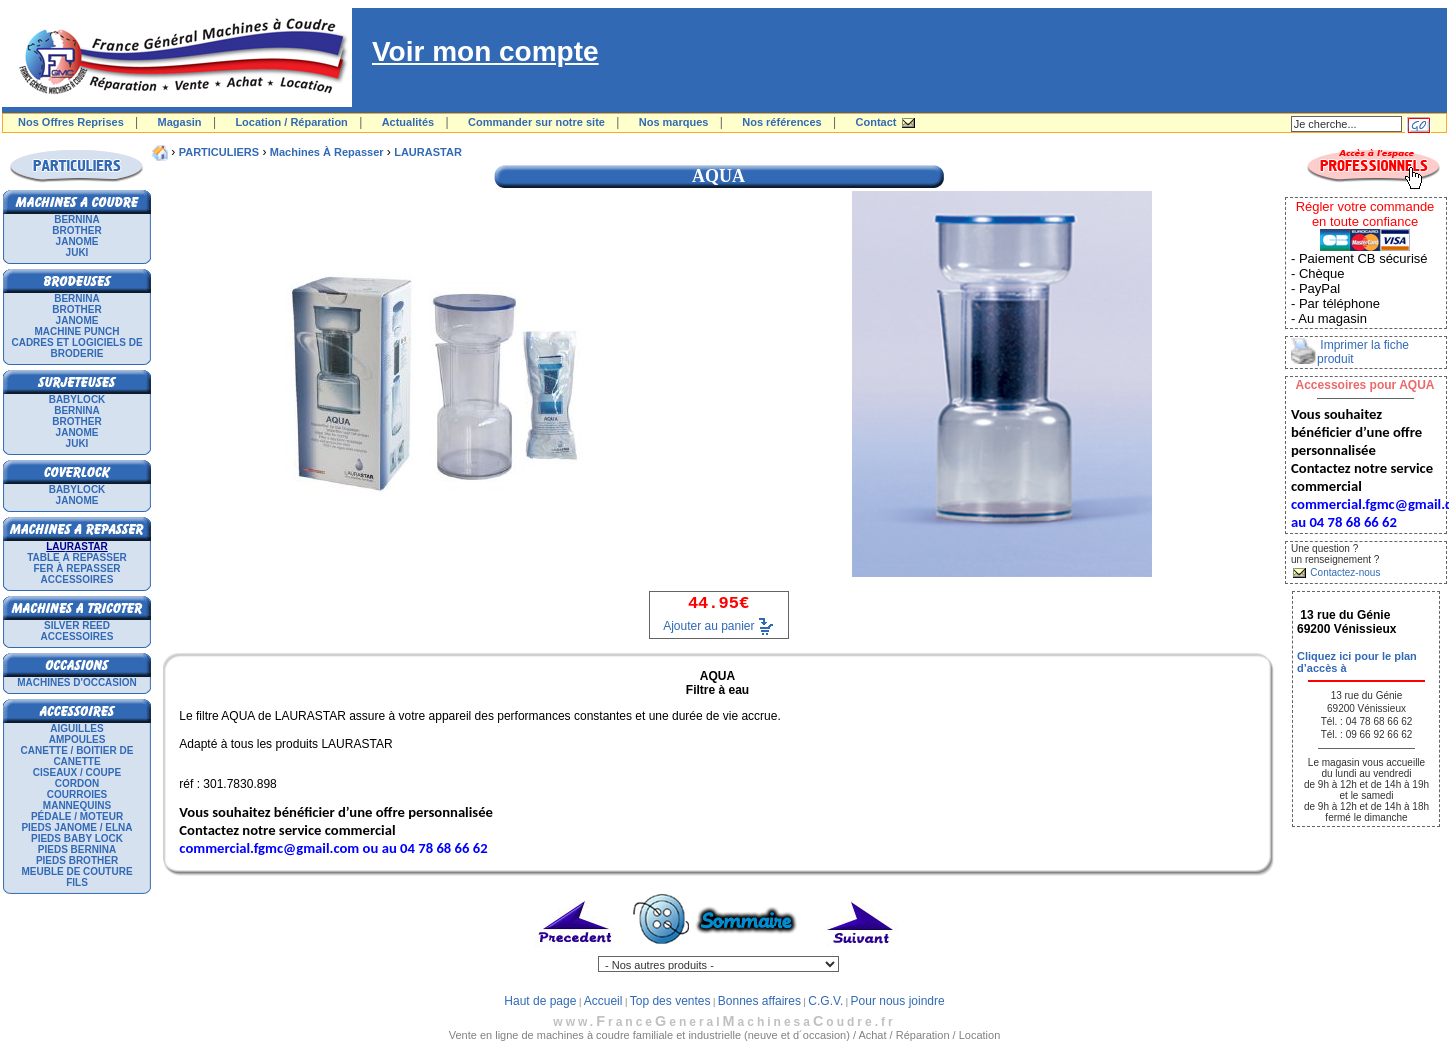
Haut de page (540, 1001)
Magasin (180, 122)
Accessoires (77, 579)
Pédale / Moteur (77, 816)
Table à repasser (77, 557)
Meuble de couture (76, 871)
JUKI (77, 252)
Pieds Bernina (77, 849)
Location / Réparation (291, 122)
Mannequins (77, 805)
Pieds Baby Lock (77, 838)
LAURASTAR (428, 152)
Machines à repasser (327, 152)
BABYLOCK (77, 399)
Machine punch (77, 331)
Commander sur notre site (536, 122)
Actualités (408, 122)
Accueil (603, 1001)
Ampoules (77, 739)
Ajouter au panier (708, 626)
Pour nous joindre (898, 1001)
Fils (77, 882)
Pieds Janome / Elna (76, 827)
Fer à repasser (76, 568)
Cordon (77, 783)
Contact (876, 122)
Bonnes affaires (759, 1001)
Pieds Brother (77, 860)
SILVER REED (77, 625)
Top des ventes (670, 1001)
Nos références (782, 122)
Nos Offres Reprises (71, 122)
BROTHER (76, 230)
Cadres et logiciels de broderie (76, 348)
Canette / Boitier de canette (77, 756)
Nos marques (674, 122)
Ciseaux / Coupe (77, 772)
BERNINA (77, 219)
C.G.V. (825, 1001)
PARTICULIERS (219, 152)
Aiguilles (76, 728)
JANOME (77, 241)
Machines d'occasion (77, 682)
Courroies (77, 794)
